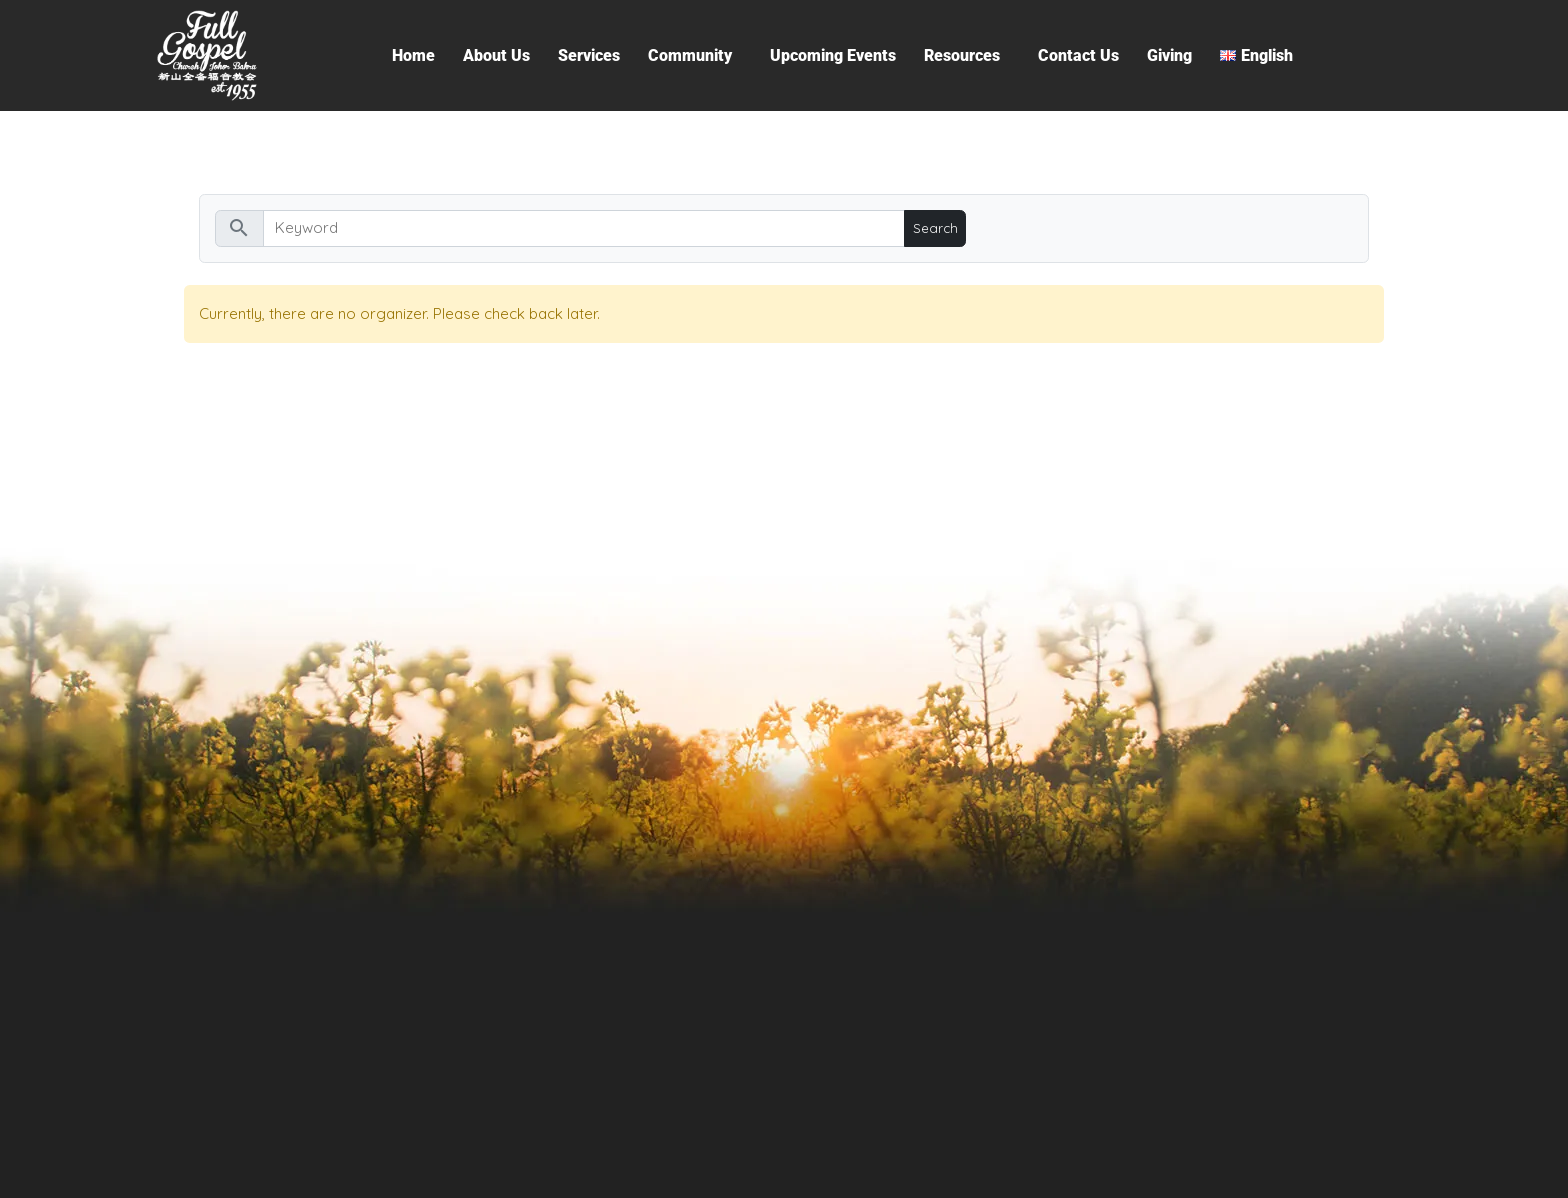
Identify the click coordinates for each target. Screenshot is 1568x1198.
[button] (695, 56)
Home (413, 55)
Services (589, 55)
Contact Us (1078, 55)
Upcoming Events (833, 55)
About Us (496, 55)
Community (690, 55)
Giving (1169, 55)
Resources (962, 55)
